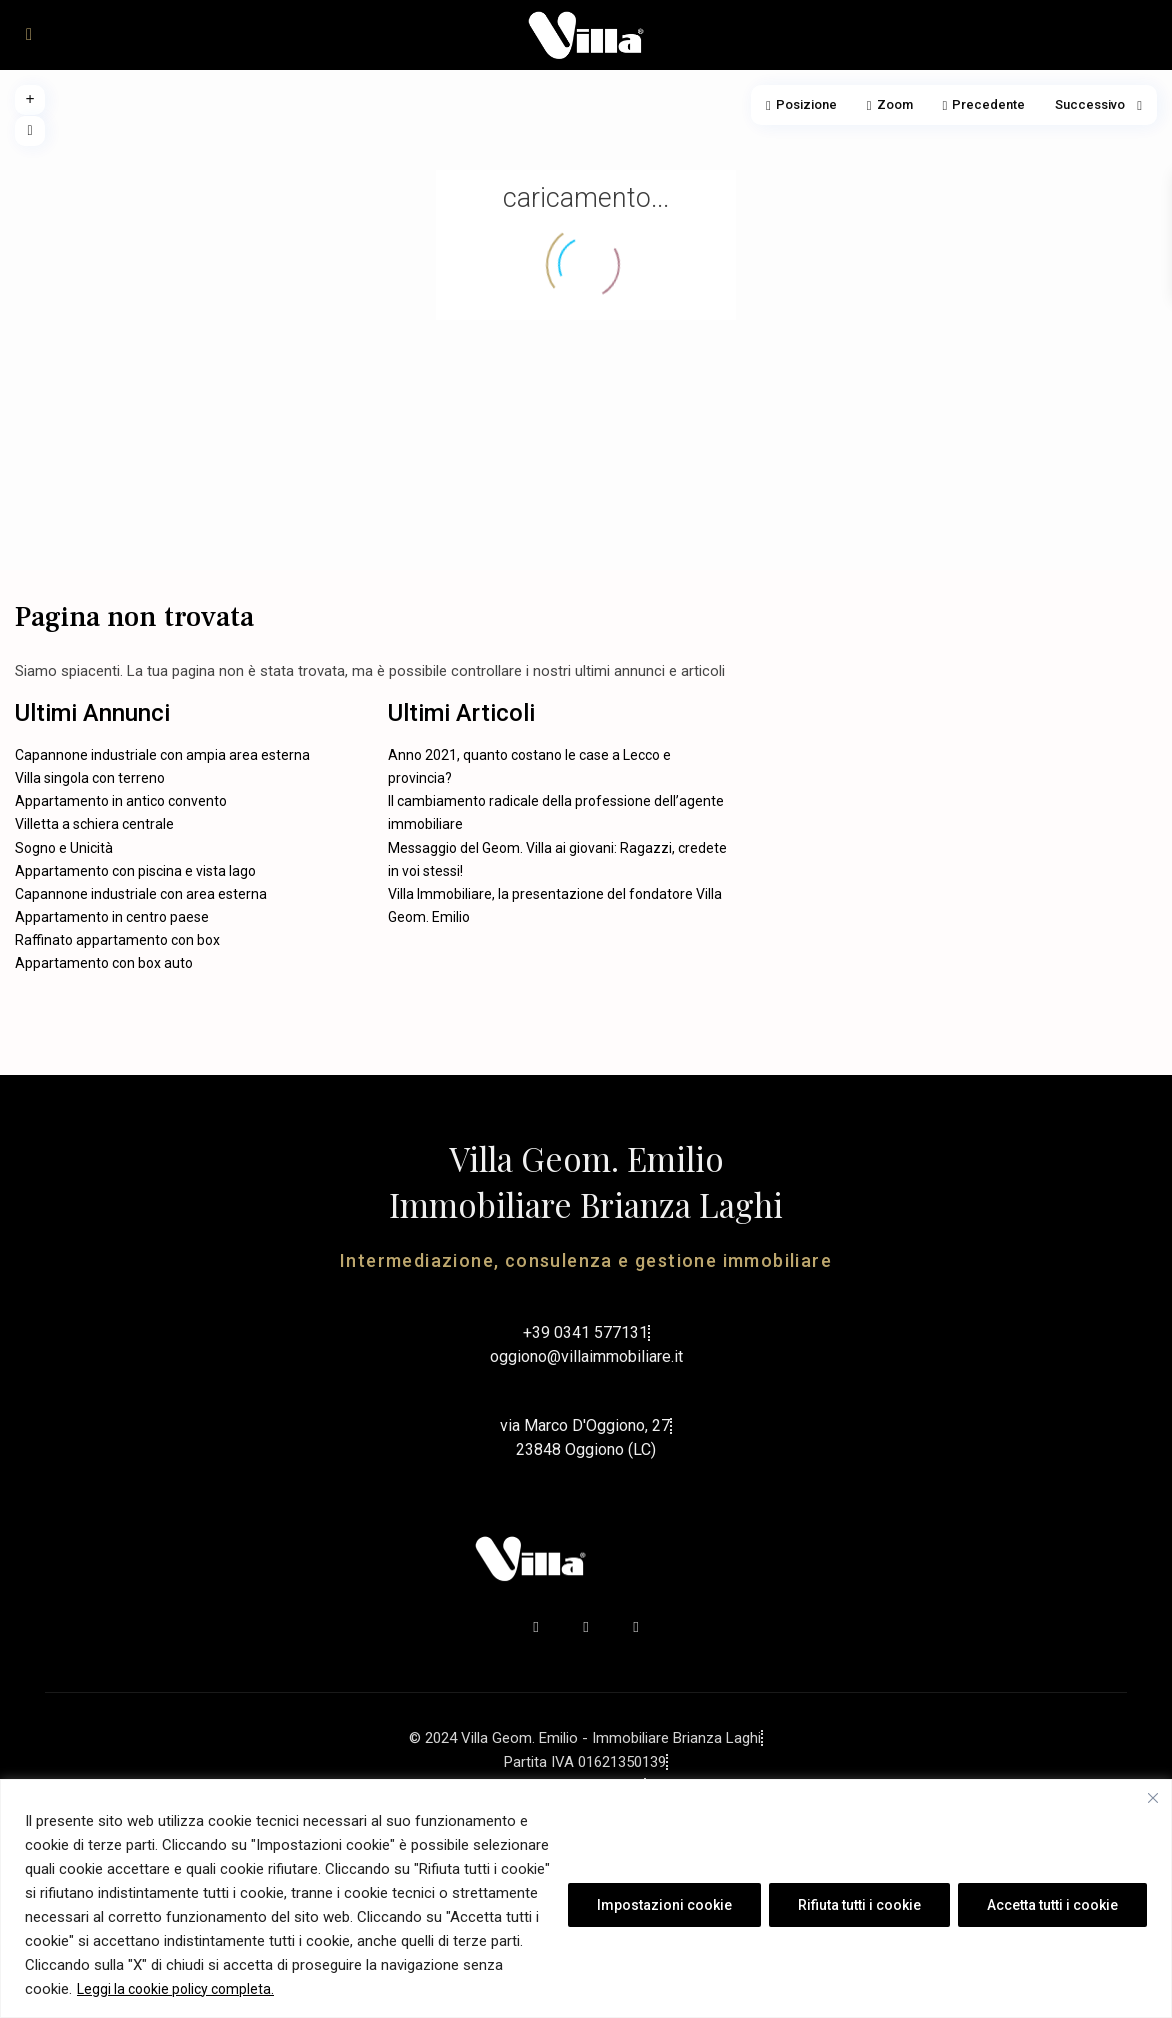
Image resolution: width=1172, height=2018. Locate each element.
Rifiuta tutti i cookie (859, 1905)
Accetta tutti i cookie (1052, 1905)
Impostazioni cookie (664, 1905)
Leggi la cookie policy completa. (175, 1989)
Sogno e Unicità (64, 848)
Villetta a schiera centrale (94, 824)
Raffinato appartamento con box (117, 940)
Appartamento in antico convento (121, 801)
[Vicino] (1153, 1798)
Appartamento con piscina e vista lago (135, 871)
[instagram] (636, 1627)
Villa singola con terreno (90, 778)
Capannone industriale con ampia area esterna (162, 755)
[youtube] (586, 1627)
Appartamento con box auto (104, 963)
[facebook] (536, 1627)
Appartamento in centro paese (112, 917)
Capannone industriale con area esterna (141, 894)
